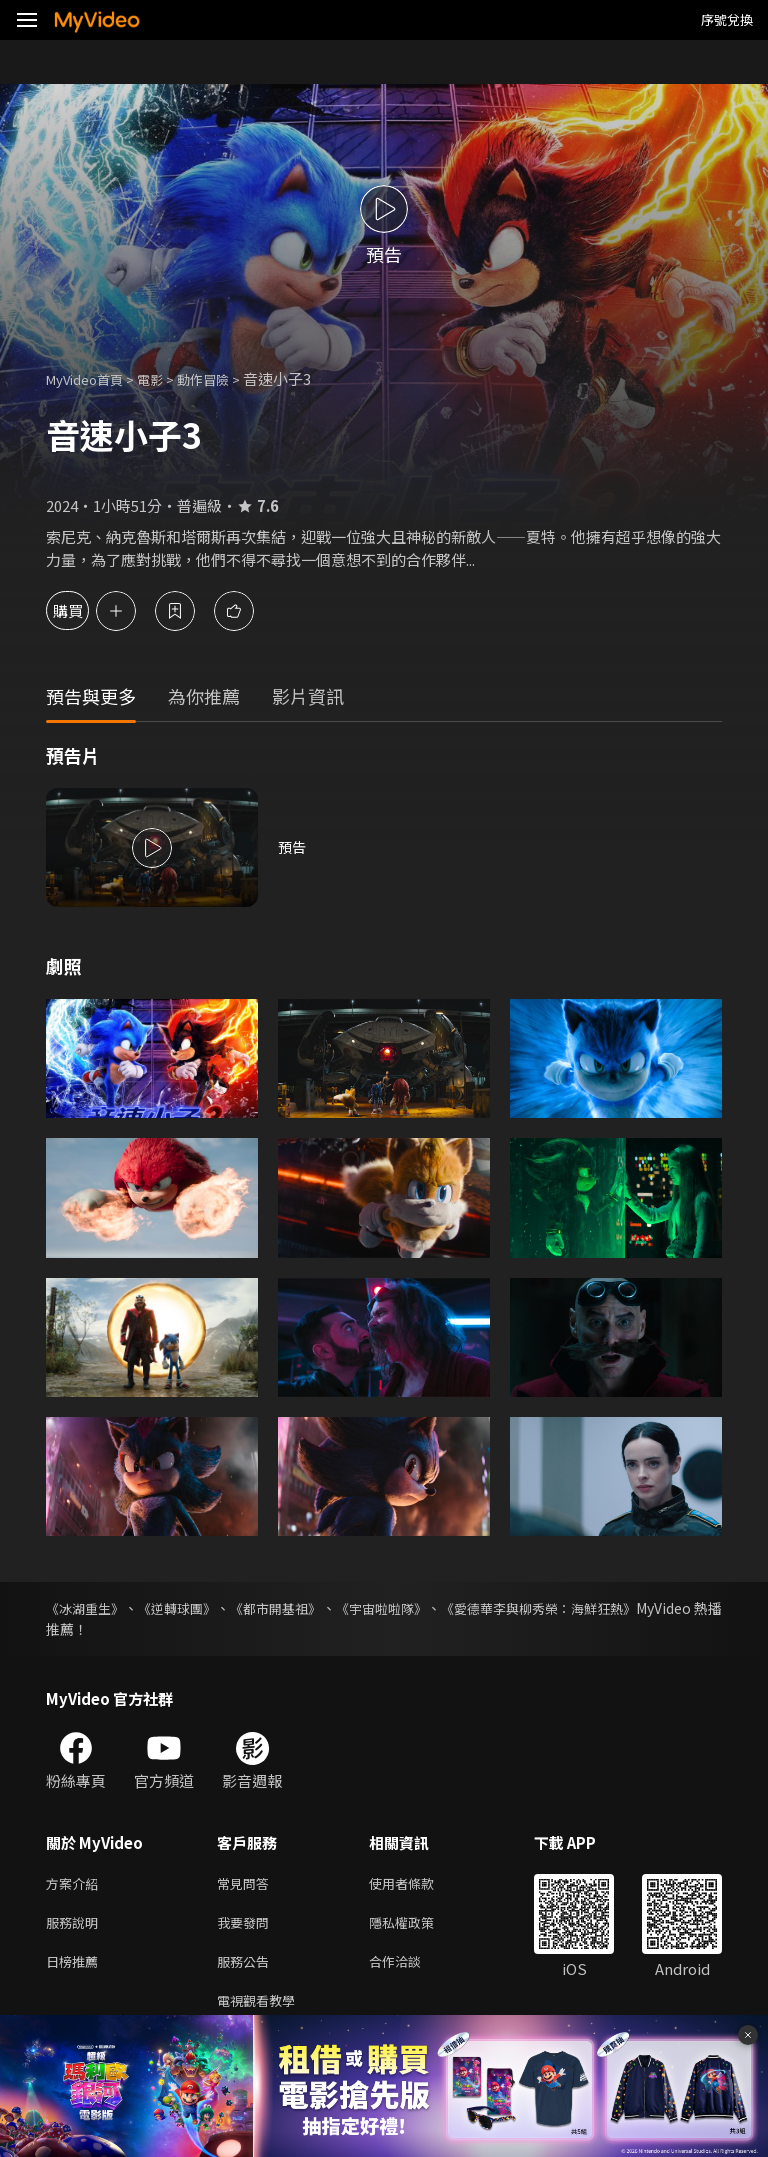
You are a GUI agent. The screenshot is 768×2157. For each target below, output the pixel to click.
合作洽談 (411, 1968)
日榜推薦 (76, 1968)
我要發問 (247, 1926)
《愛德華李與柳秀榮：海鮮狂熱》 (617, 1608)
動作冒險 (225, 378)
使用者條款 (418, 1884)
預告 (293, 847)
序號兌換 (727, 19)
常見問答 (247, 1884)
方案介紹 (76, 1884)
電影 (166, 378)
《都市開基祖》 (314, 1608)
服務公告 (247, 1968)
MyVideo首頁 (91, 378)
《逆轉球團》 (198, 1608)
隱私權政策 (418, 1926)
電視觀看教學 (262, 2010)
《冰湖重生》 (88, 1608)
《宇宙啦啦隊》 (438, 1608)
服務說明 (76, 1926)
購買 (86, 610)
